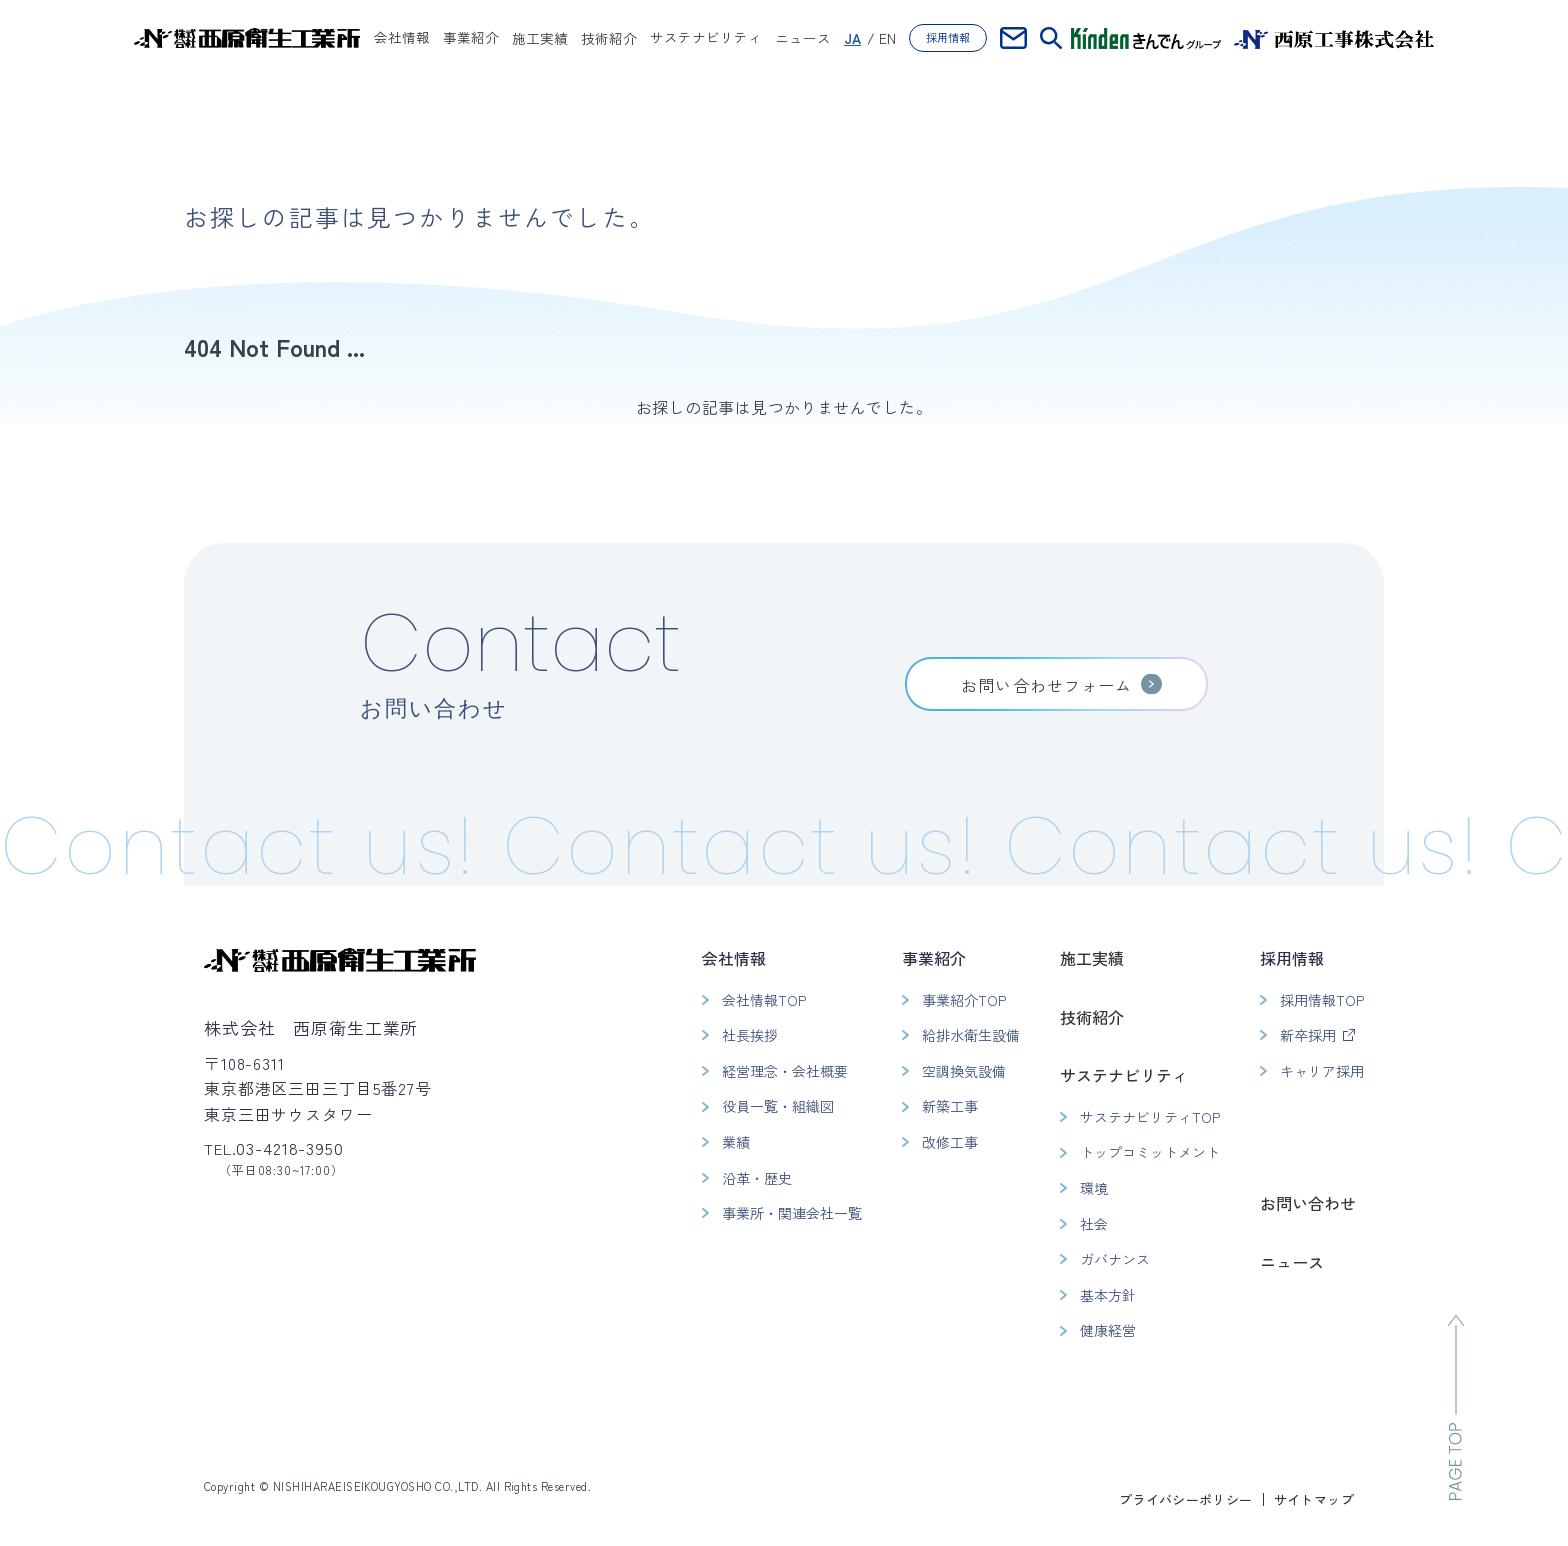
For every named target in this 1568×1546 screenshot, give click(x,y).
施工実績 (540, 38)
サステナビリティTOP (1150, 1117)
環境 (1094, 1188)
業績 (736, 1142)
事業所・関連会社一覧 (792, 1213)
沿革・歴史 (757, 1178)
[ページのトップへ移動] (1456, 1407)
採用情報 (948, 37)
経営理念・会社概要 (785, 1071)
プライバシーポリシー (1186, 1499)
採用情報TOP (1322, 1000)
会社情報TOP (764, 1000)
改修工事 (950, 1142)
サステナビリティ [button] (706, 39)
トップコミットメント (1150, 1152)
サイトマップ (1314, 1499)
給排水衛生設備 (971, 1035)
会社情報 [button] (402, 39)
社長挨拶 (750, 1035)
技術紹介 (609, 38)
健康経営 (1108, 1330)
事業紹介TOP (964, 1000)
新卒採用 (1308, 1035)
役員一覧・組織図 (778, 1106)
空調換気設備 (964, 1071)
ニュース (803, 38)
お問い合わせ (1308, 1203)
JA (852, 38)
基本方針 (1108, 1295)
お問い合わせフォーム (1046, 685)
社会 (1094, 1224)
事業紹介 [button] (471, 39)
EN (887, 38)
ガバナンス (1115, 1259)
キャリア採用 (1322, 1071)
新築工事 (950, 1106)
